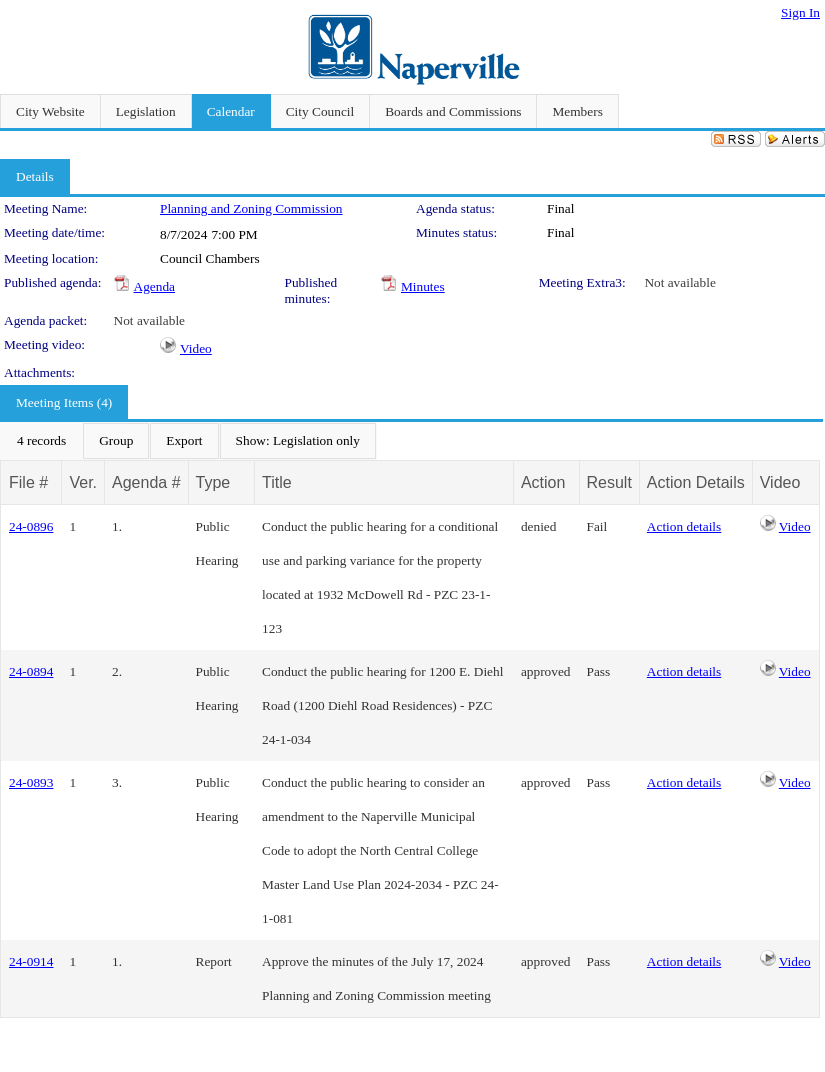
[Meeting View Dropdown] (298, 441)
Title (277, 482)
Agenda (154, 286)
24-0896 (31, 526)
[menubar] (188, 441)
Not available (679, 282)
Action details (684, 526)
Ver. (83, 482)
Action (543, 482)
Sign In (800, 12)
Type (213, 482)
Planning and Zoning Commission (251, 208)
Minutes (423, 286)
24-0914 (31, 961)
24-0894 (31, 671)
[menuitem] (41, 441)
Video (196, 348)
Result (609, 482)
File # (28, 482)
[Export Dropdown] (184, 441)
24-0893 (31, 782)
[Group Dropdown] (116, 441)
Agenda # (146, 482)
